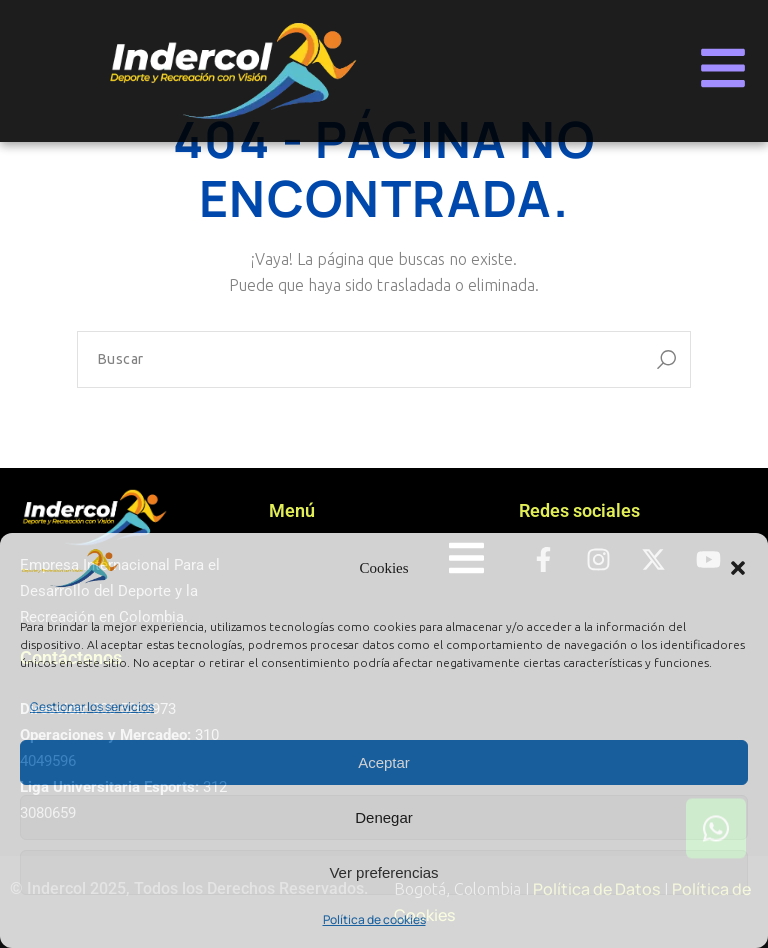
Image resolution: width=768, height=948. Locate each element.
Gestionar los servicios (92, 706)
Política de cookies (374, 919)
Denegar (384, 817)
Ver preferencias (383, 872)
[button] (738, 568)
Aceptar (384, 762)
